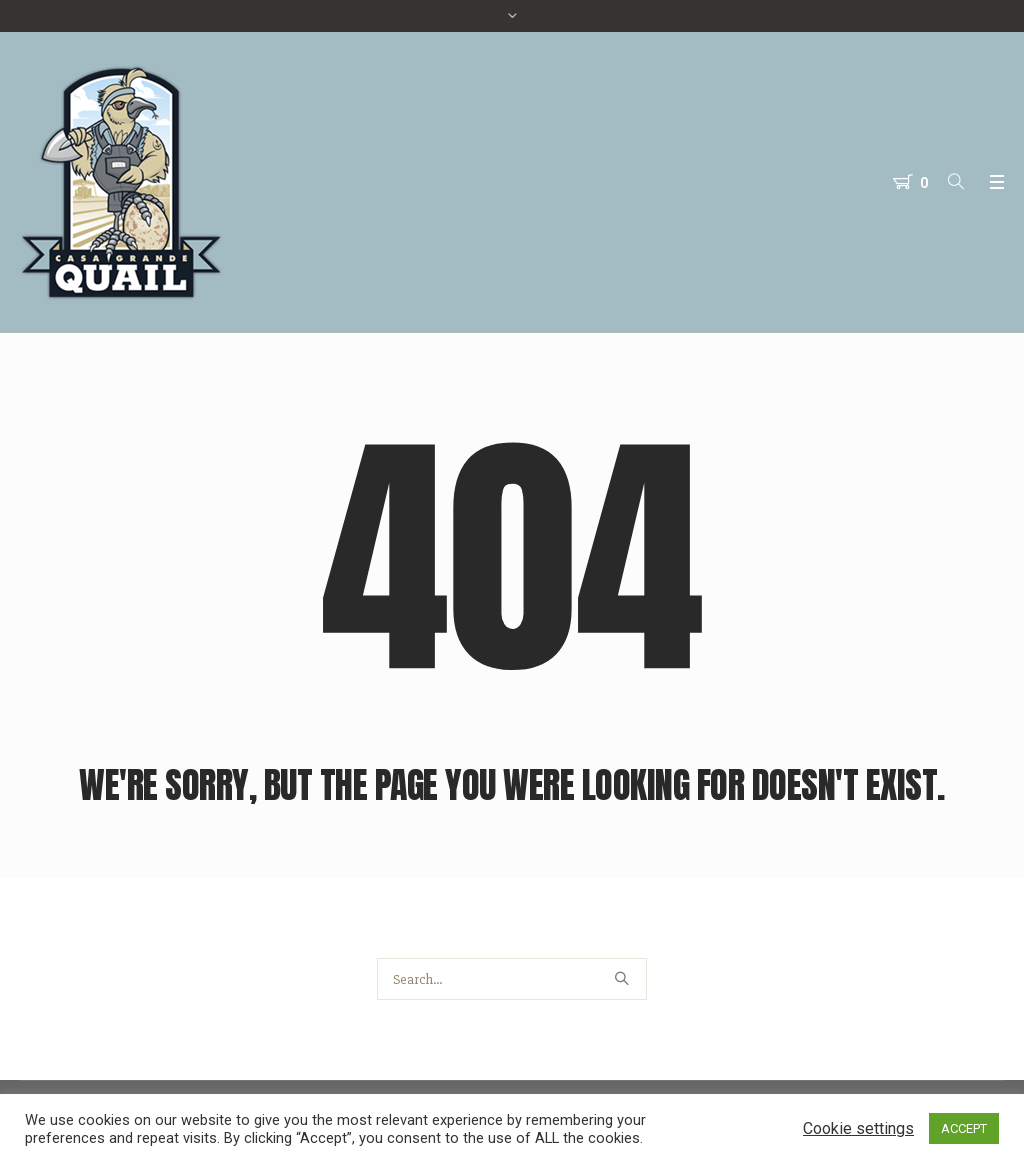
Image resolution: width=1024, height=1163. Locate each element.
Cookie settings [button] (858, 1128)
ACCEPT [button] (964, 1128)
